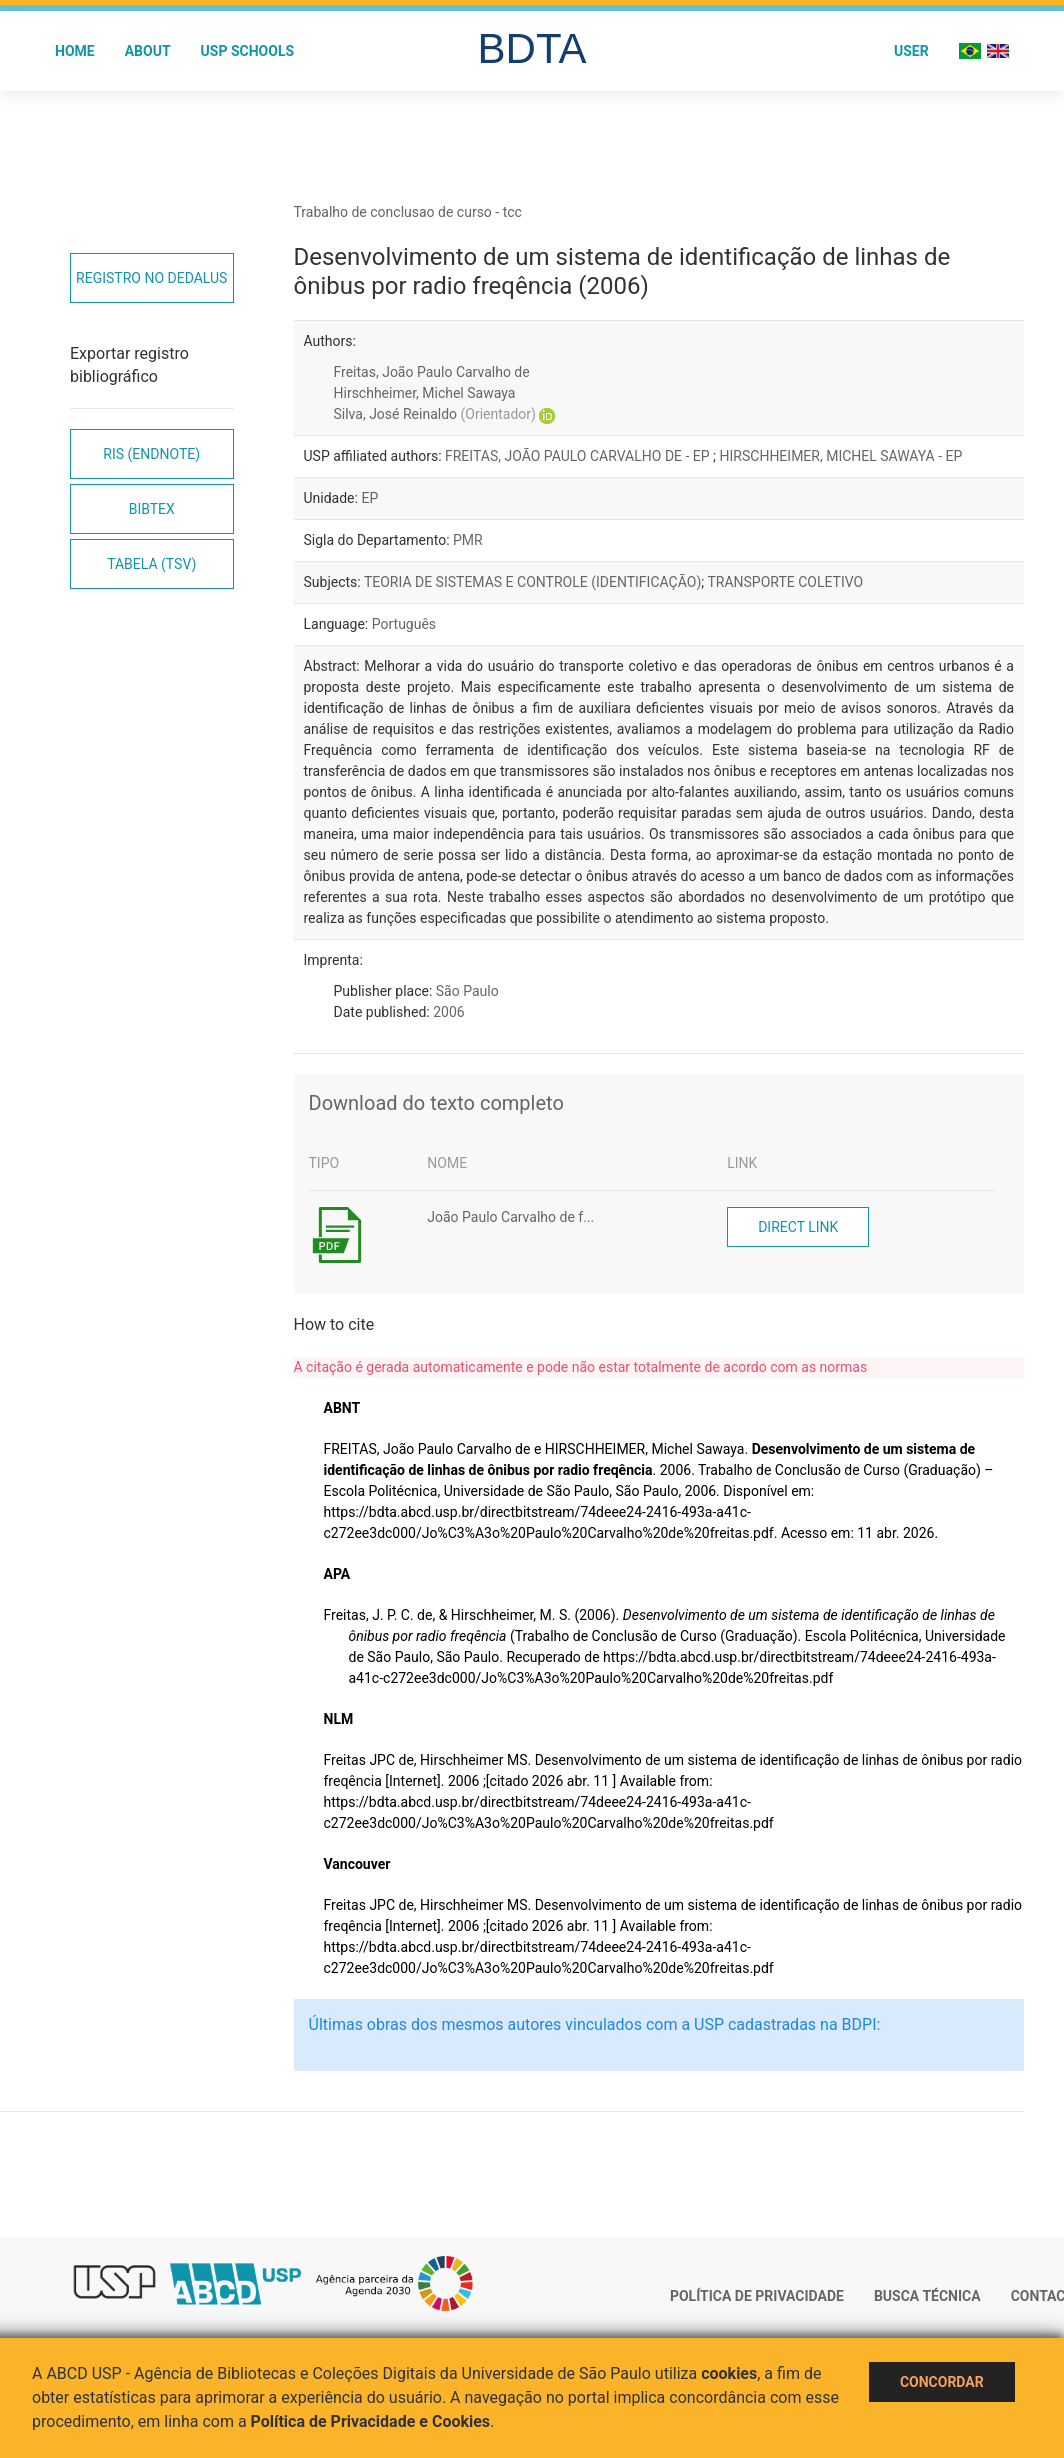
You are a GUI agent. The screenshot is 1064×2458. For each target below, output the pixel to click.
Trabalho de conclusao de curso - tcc (408, 212)
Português (404, 624)
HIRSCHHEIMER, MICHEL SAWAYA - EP (841, 456)
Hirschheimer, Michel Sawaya (425, 393)
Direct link (798, 1227)
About (148, 51)
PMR (468, 540)
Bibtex (152, 509)
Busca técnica (927, 2296)
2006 (448, 1012)
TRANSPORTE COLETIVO (785, 582)
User (911, 51)
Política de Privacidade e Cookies (371, 2421)
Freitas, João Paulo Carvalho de (432, 372)
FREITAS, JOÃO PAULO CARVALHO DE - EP (579, 456)
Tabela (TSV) (151, 564)
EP (369, 498)
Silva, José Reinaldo (435, 414)
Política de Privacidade (757, 2296)
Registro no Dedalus (151, 278)
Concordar (942, 2382)
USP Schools (248, 51)
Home (75, 51)
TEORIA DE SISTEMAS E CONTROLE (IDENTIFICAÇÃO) (532, 582)
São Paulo (467, 991)
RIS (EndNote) (151, 454)
